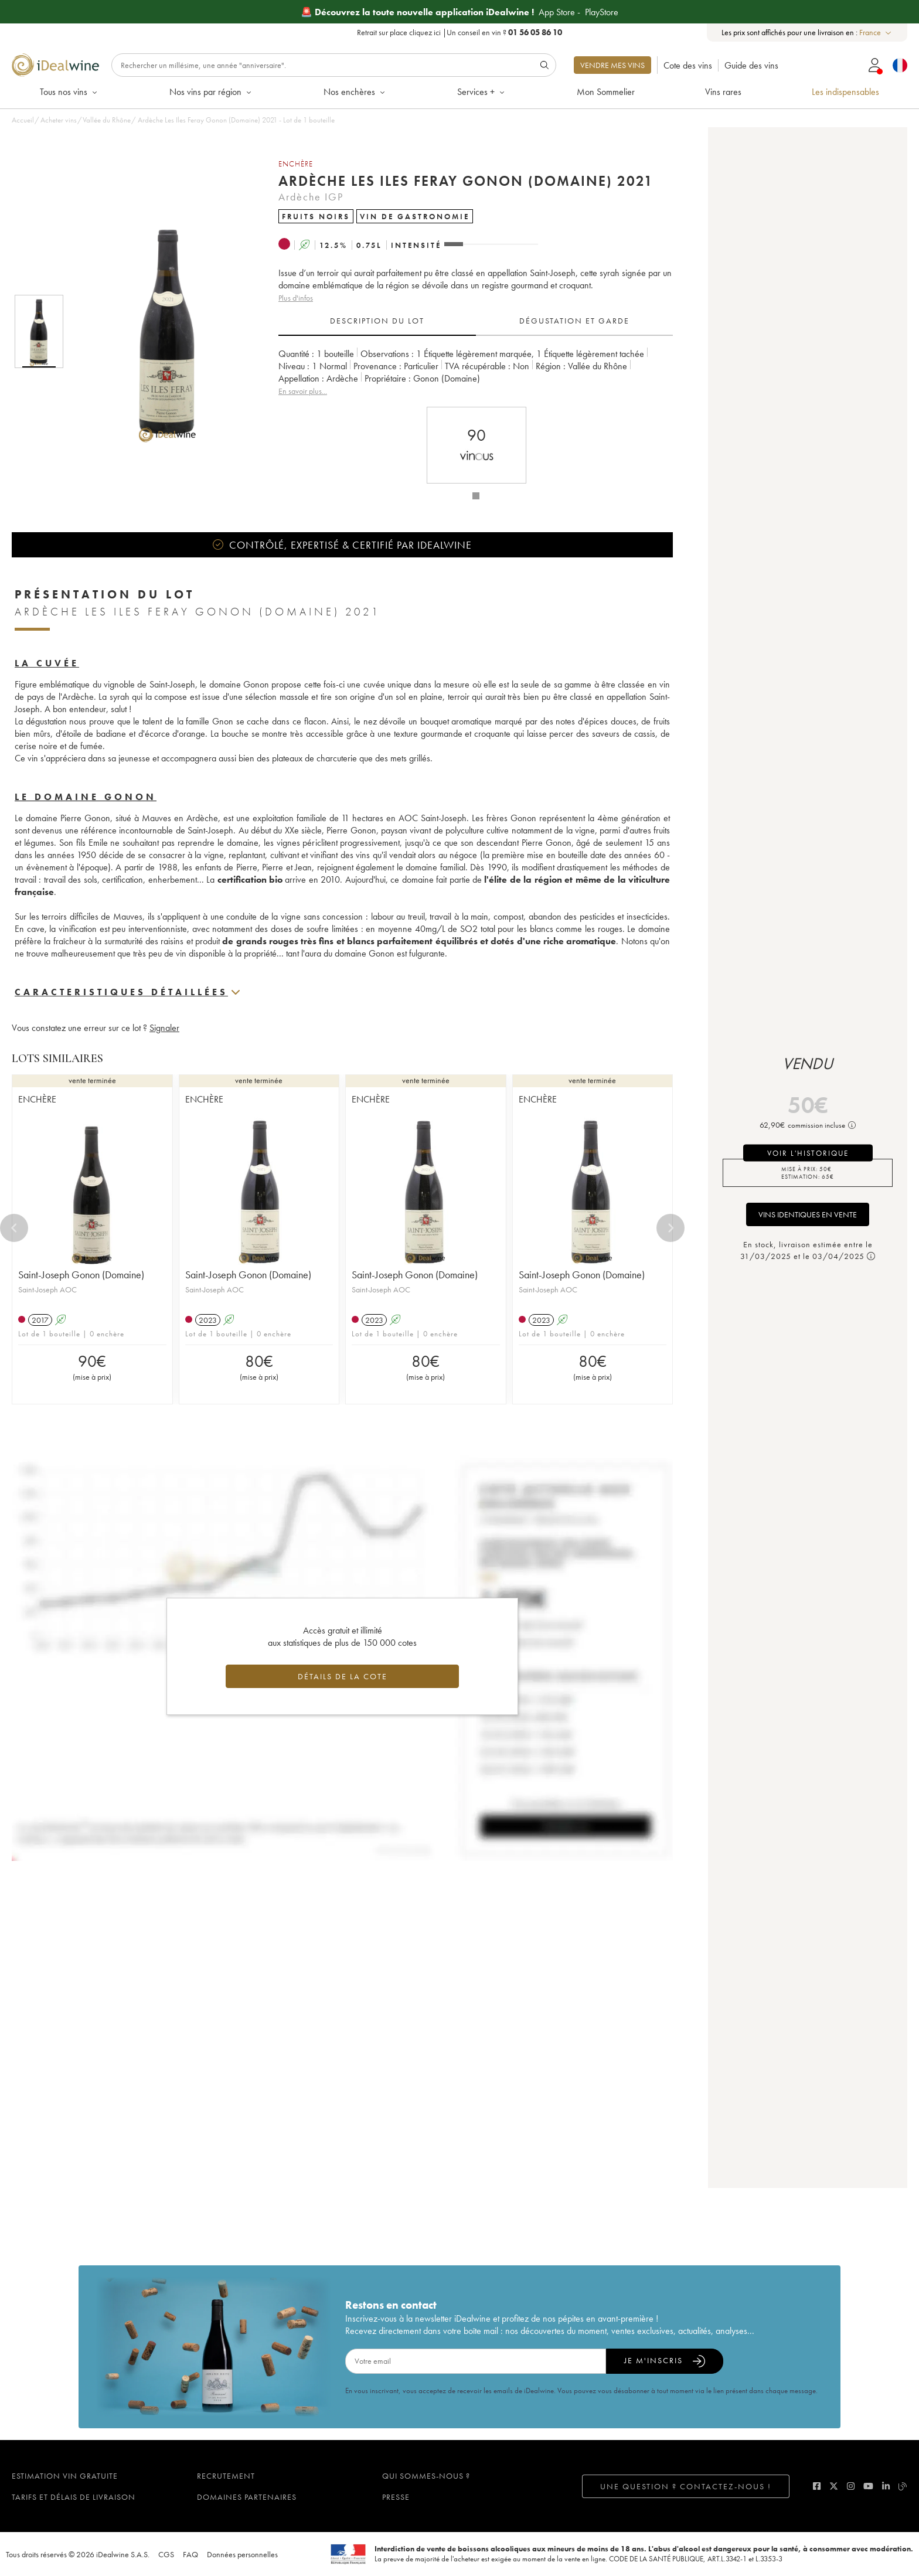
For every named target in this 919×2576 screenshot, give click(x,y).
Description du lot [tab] (377, 320)
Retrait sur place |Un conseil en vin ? (459, 32)
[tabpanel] (475, 372)
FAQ (190, 2554)
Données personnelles (242, 2554)
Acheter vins (58, 120)
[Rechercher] (333, 65)
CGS (166, 2554)
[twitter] (833, 2486)
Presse (396, 2497)
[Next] (670, 1228)
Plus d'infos (295, 297)
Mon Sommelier (606, 92)
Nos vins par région (211, 92)
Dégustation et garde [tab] (574, 320)
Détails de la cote (342, 1676)
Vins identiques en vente (807, 1214)
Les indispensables (845, 92)
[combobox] (876, 32)
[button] (160, 331)
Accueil (23, 120)
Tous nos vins (69, 92)
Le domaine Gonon (85, 797)
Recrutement (226, 2475)
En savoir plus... (302, 391)
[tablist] (475, 321)
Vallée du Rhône (107, 120)
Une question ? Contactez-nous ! (685, 2486)
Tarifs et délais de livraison (73, 2497)
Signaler (164, 1028)
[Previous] (14, 1228)
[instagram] (851, 2486)
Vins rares (723, 92)
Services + (481, 92)
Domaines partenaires (247, 2497)
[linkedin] (886, 2486)
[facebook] (817, 2486)
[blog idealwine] (902, 2486)
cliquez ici (425, 32)
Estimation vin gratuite (65, 2475)
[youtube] (868, 2486)
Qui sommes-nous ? (426, 2475)
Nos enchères (355, 92)
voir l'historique (808, 1153)
